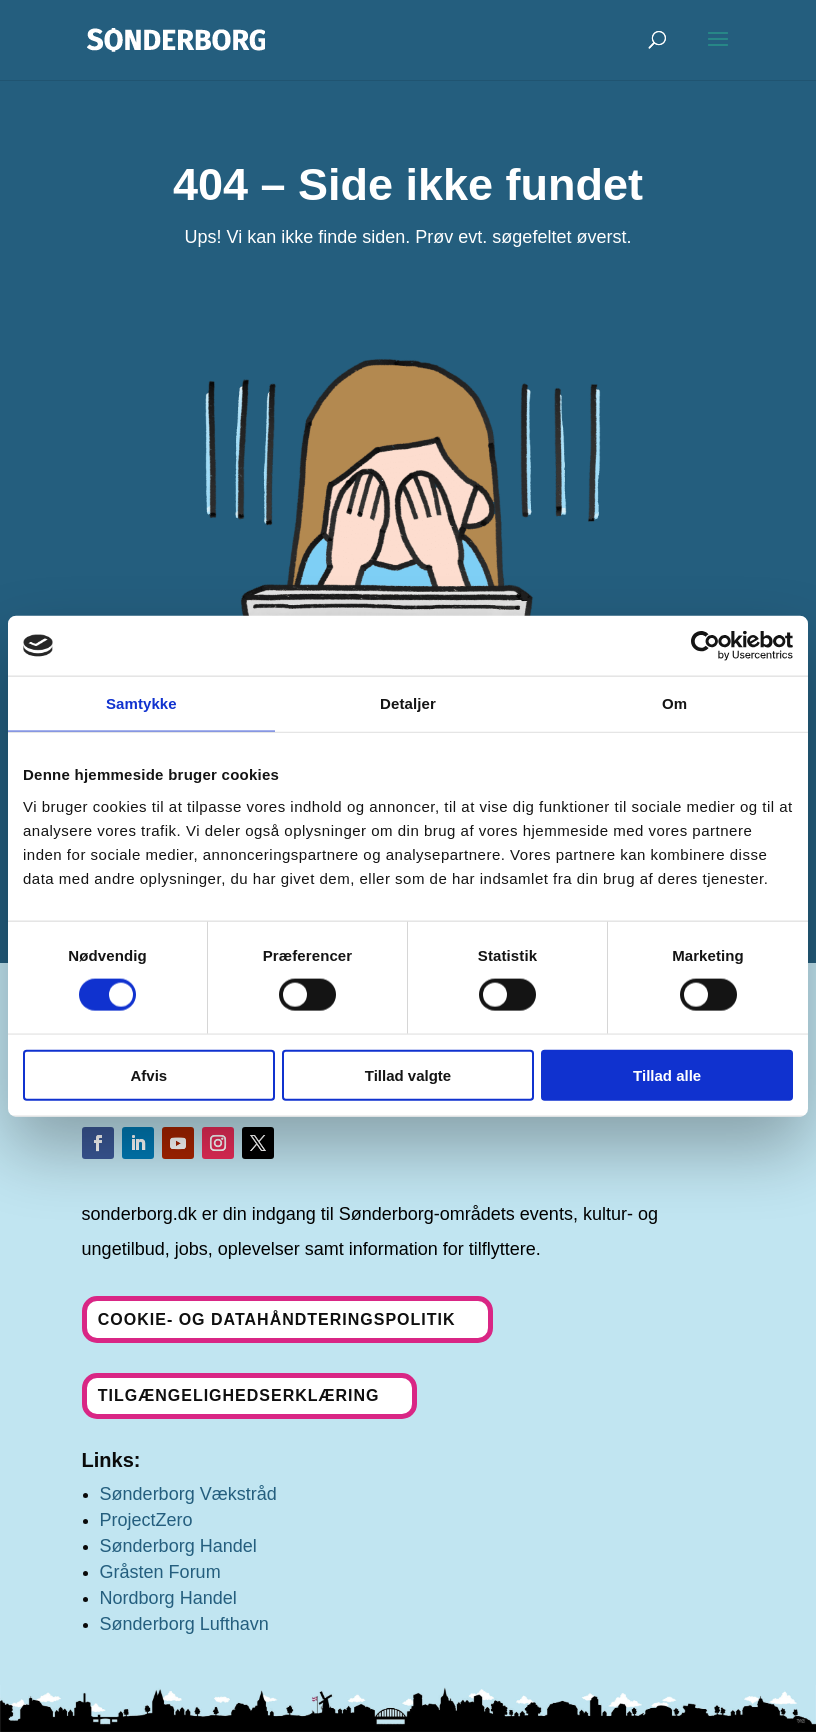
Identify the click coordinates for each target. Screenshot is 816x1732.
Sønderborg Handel (178, 1546)
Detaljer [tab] (408, 703)
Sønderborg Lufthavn (184, 1624)
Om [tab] (674, 703)
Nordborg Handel (168, 1598)
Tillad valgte (408, 1074)
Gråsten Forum (160, 1572)
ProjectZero (146, 1520)
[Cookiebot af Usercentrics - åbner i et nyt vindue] (705, 646)
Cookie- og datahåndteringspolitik (277, 1319)
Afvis (148, 1074)
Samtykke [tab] (141, 703)
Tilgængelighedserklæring (239, 1395)
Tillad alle (667, 1074)
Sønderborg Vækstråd (188, 1494)
